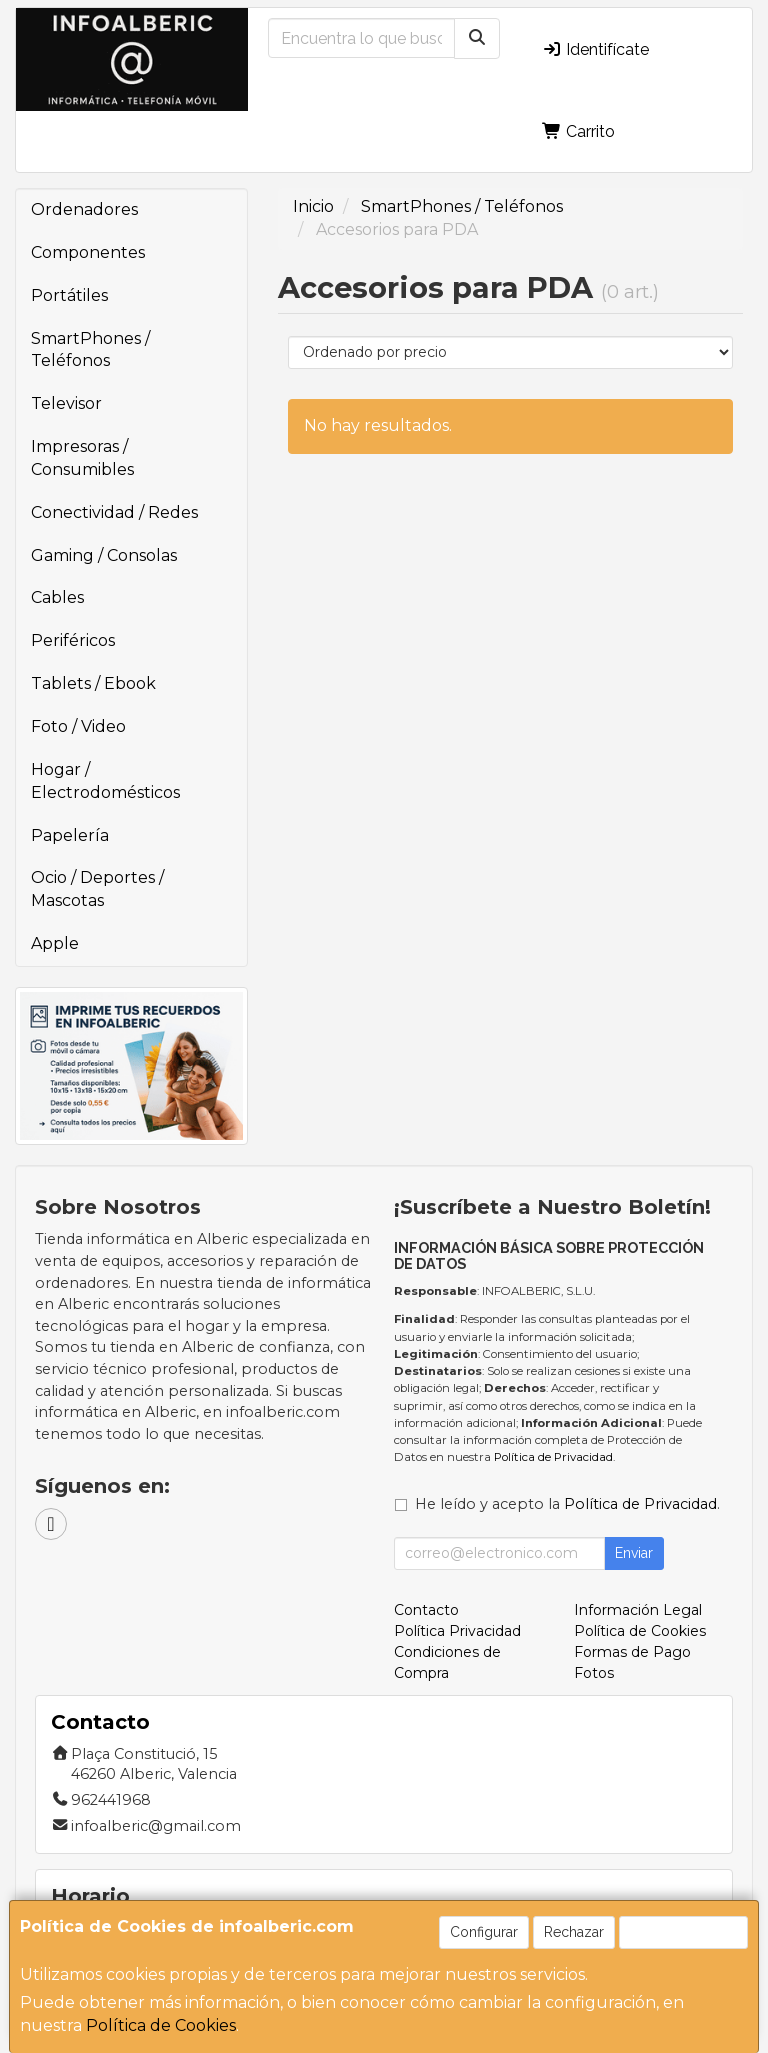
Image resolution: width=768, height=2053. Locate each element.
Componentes (88, 252)
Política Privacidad (457, 1631)
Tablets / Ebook (93, 683)
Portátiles (69, 295)
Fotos (594, 1673)
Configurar (484, 1932)
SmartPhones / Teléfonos (90, 350)
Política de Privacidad (553, 1457)
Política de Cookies (161, 2025)
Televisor (66, 403)
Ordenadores (84, 209)
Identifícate (595, 49)
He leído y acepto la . (567, 1504)
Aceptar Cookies (683, 1932)
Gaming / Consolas (104, 555)
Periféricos (73, 640)
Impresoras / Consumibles (82, 458)
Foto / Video (78, 726)
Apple (55, 943)
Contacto (426, 1610)
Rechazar (574, 1932)
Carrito (578, 131)
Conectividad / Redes (114, 512)
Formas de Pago (632, 1652)
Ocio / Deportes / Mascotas (97, 889)
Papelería (70, 835)
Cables (57, 597)
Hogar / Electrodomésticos (105, 781)
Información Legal (638, 1610)
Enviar (634, 1553)
